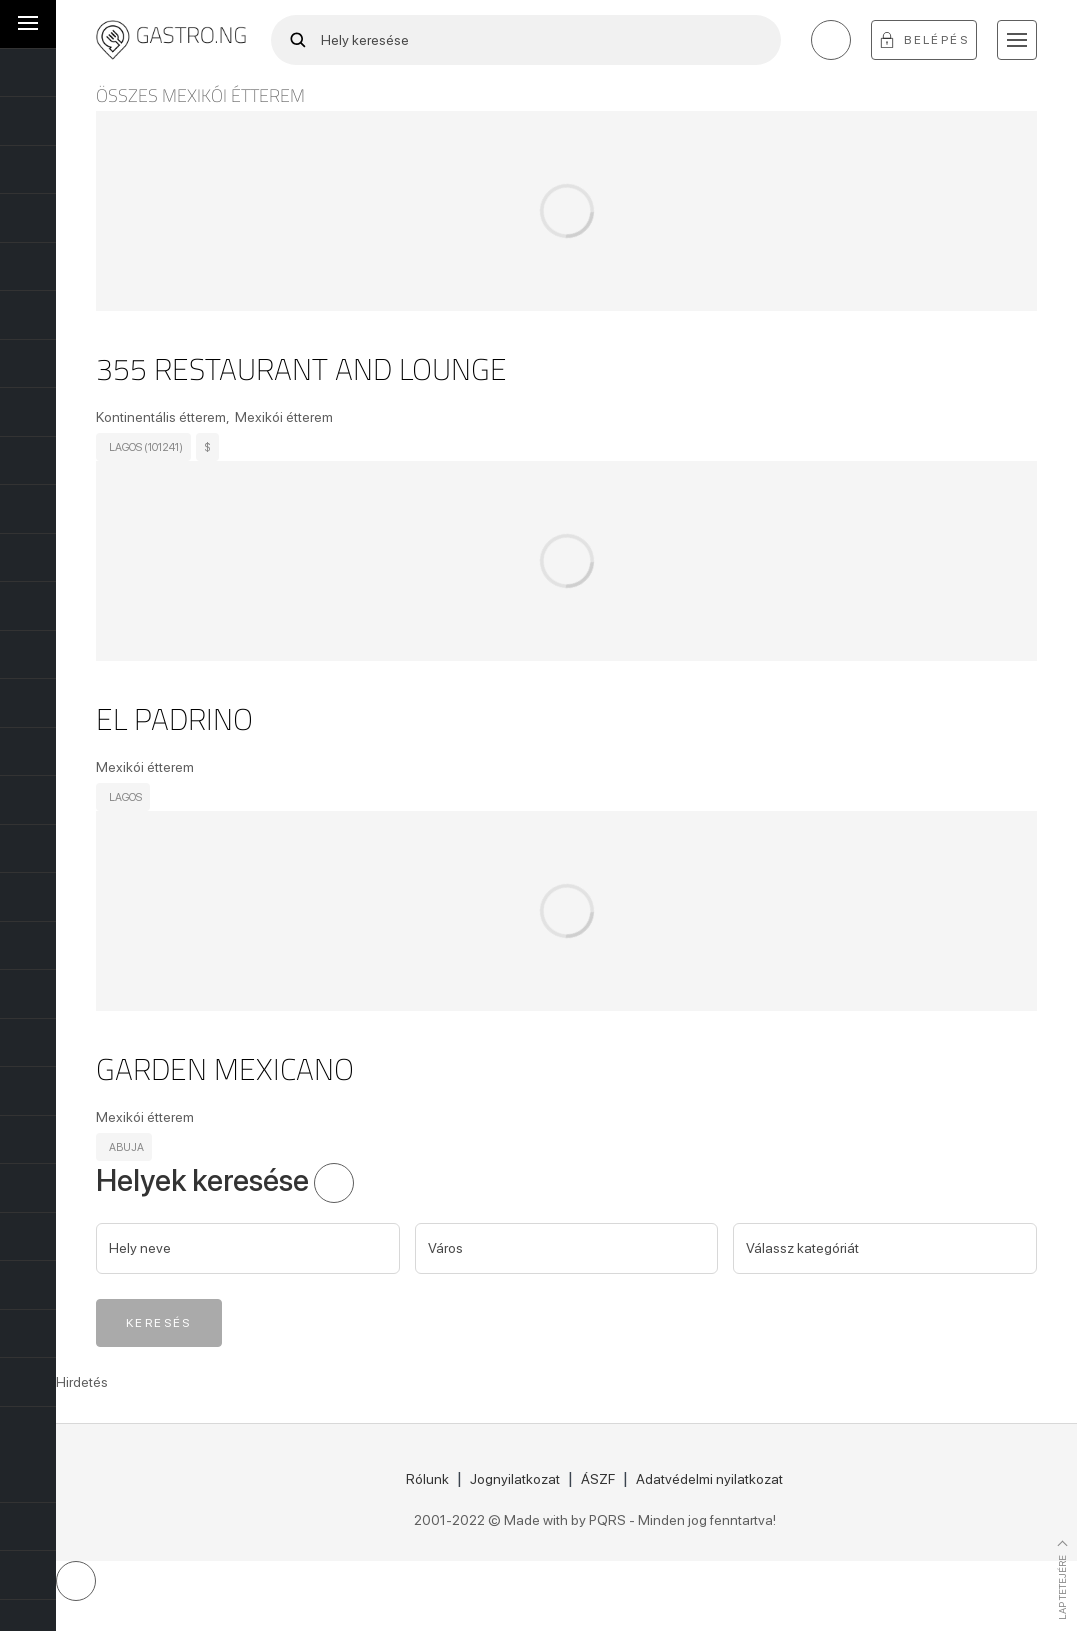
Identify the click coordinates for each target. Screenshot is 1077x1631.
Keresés (159, 1323)
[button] (1017, 40)
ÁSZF (598, 1479)
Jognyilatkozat (515, 1479)
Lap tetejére (1062, 1586)
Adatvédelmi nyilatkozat (709, 1479)
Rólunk (427, 1479)
